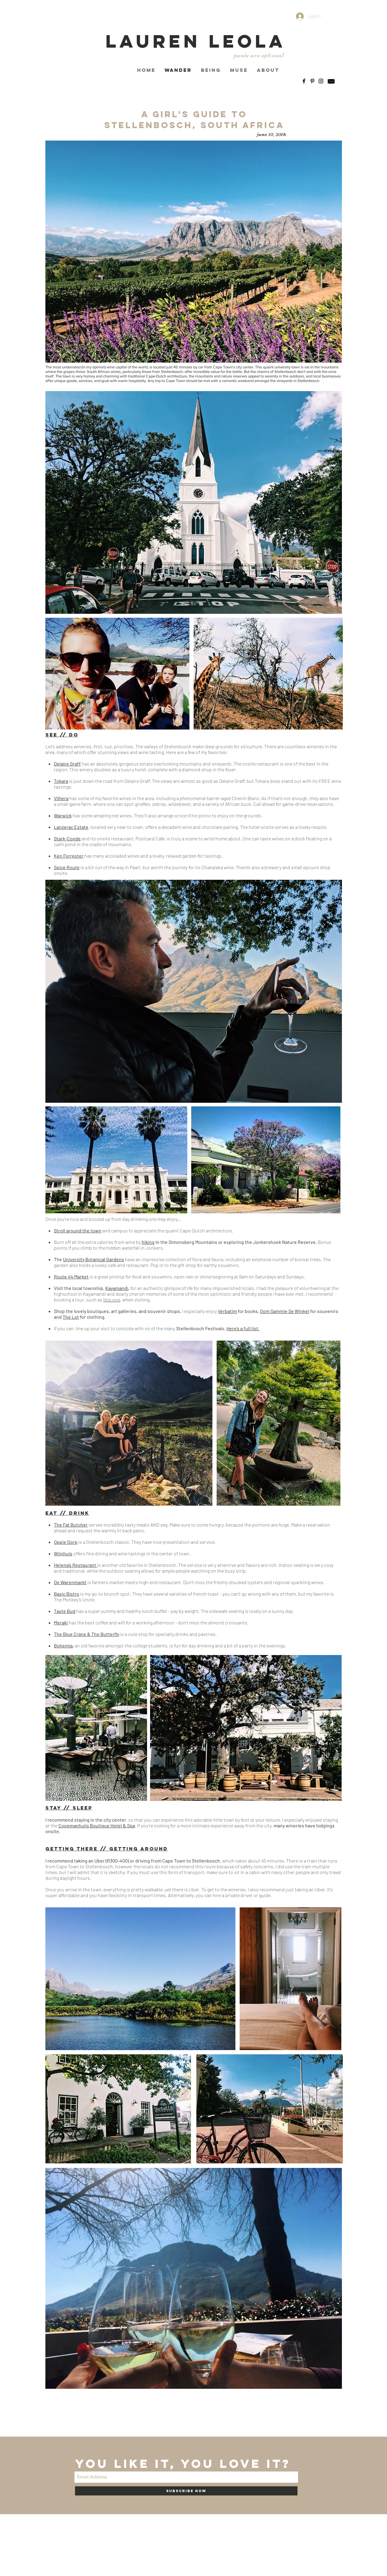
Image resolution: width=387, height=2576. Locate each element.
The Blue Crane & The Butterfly (86, 1634)
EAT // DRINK (67, 1513)
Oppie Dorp (65, 1542)
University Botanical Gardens (93, 1259)
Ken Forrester (69, 856)
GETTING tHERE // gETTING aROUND (106, 1849)
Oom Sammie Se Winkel (284, 1311)
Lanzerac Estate (71, 827)
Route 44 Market (71, 1276)
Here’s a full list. (242, 1328)
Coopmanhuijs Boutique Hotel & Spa (96, 1825)
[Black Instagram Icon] (321, 81)
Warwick (63, 815)
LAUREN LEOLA (196, 41)
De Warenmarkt (70, 1582)
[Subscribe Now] (186, 2491)
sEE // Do (61, 735)
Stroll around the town (77, 1230)
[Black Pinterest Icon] (312, 81)
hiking (148, 1242)
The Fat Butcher (71, 1524)
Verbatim (227, 1311)
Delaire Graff (67, 763)
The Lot (71, 1317)
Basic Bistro (66, 1594)
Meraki (61, 1622)
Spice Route (67, 867)
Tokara (61, 781)
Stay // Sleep (68, 1808)
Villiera (61, 798)
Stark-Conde (67, 838)
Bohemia (63, 1645)
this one (111, 1299)
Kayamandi (116, 1288)
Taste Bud (64, 1611)
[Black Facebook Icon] (304, 81)
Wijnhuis (63, 1553)
